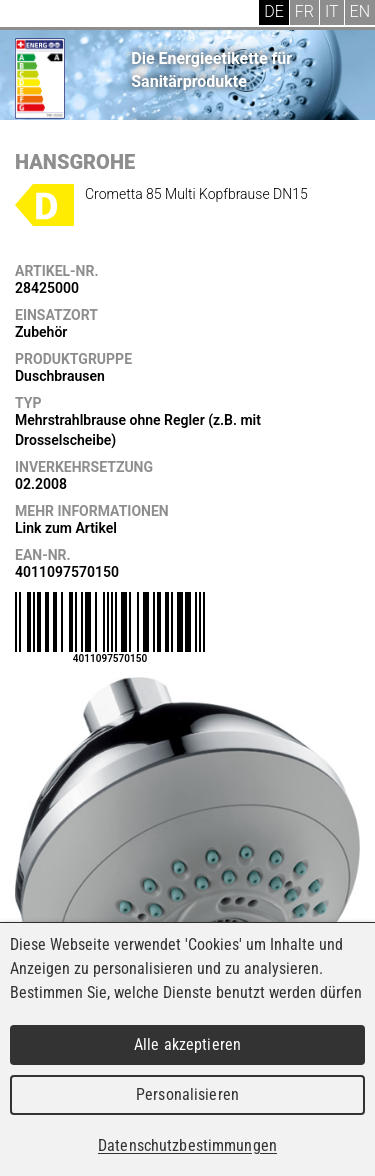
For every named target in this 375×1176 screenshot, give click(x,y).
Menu (30, 15)
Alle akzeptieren (187, 1044)
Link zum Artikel (66, 528)
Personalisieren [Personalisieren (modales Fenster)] (187, 1094)
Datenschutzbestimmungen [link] (187, 1145)
